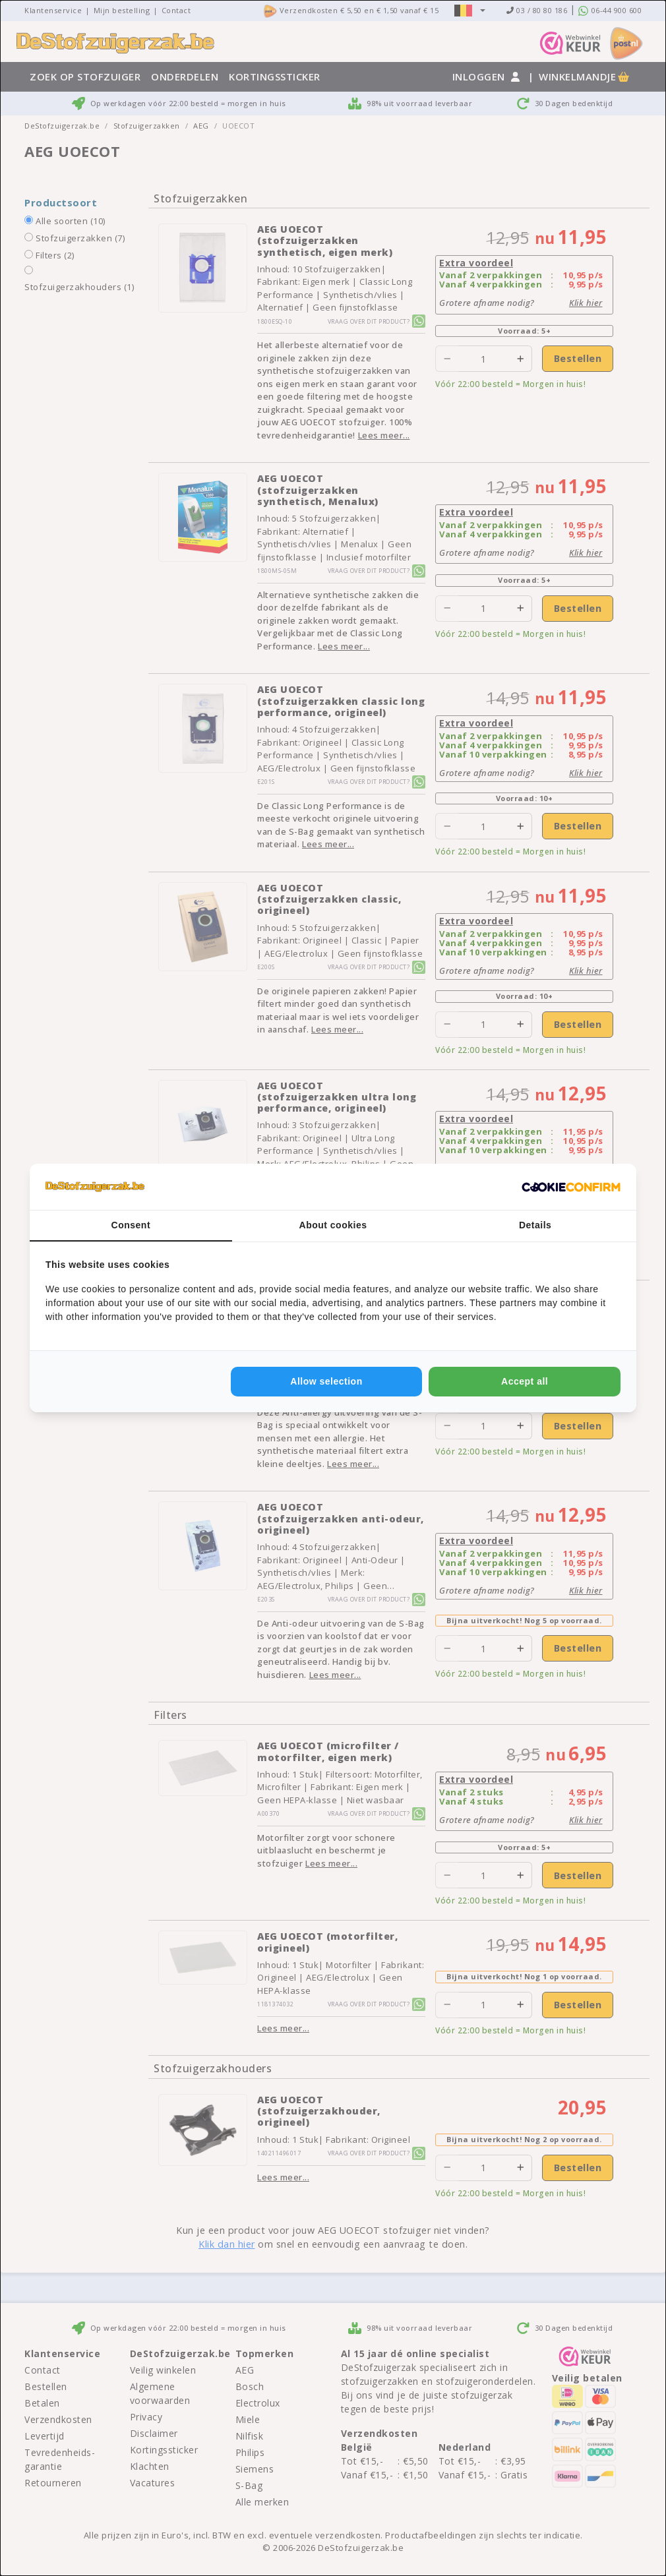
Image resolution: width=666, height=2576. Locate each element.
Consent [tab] (131, 1225)
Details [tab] (535, 1225)
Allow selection (326, 1381)
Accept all (524, 1381)
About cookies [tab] (333, 1225)
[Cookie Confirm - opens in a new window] (571, 1187)
